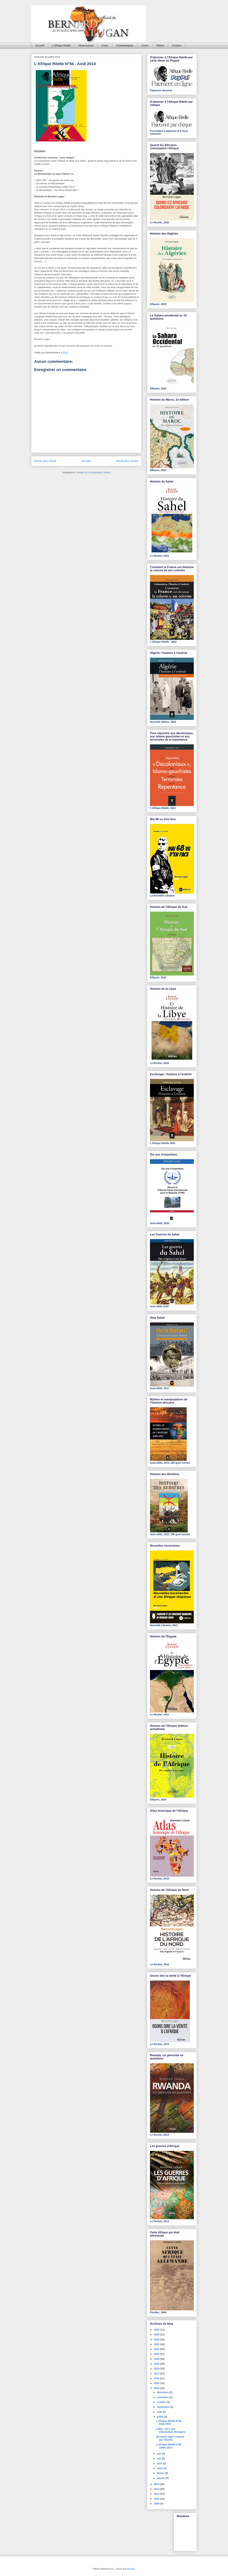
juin (159, 2453)
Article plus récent (45, 461)
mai (159, 2458)
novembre (163, 2397)
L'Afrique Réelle (61, 45)
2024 (157, 2339)
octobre (162, 2402)
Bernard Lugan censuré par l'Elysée (170, 2438)
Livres (144, 45)
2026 (157, 2329)
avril (160, 2463)
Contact (176, 45)
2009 (157, 2503)
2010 (157, 2498)
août (160, 2411)
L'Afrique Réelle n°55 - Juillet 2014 (169, 2446)
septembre (163, 2406)
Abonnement (86, 45)
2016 (157, 2378)
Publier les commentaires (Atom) (93, 472)
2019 (157, 2363)
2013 (157, 2484)
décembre (163, 2392)
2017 (157, 2373)
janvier (161, 2478)
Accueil (39, 45)
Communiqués (124, 45)
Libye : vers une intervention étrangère (170, 2430)
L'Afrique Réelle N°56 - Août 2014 (169, 2422)
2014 (157, 2388)
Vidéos (160, 45)
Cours (104, 45)
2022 (157, 2349)
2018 (157, 2368)
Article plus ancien (127, 461)
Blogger (131, 2568)
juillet (160, 2416)
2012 (157, 2489)
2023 (157, 2344)
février (161, 2473)
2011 (157, 2493)
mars (160, 2468)
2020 (157, 2358)
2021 (157, 2354)
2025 (157, 2334)
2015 (157, 2383)
